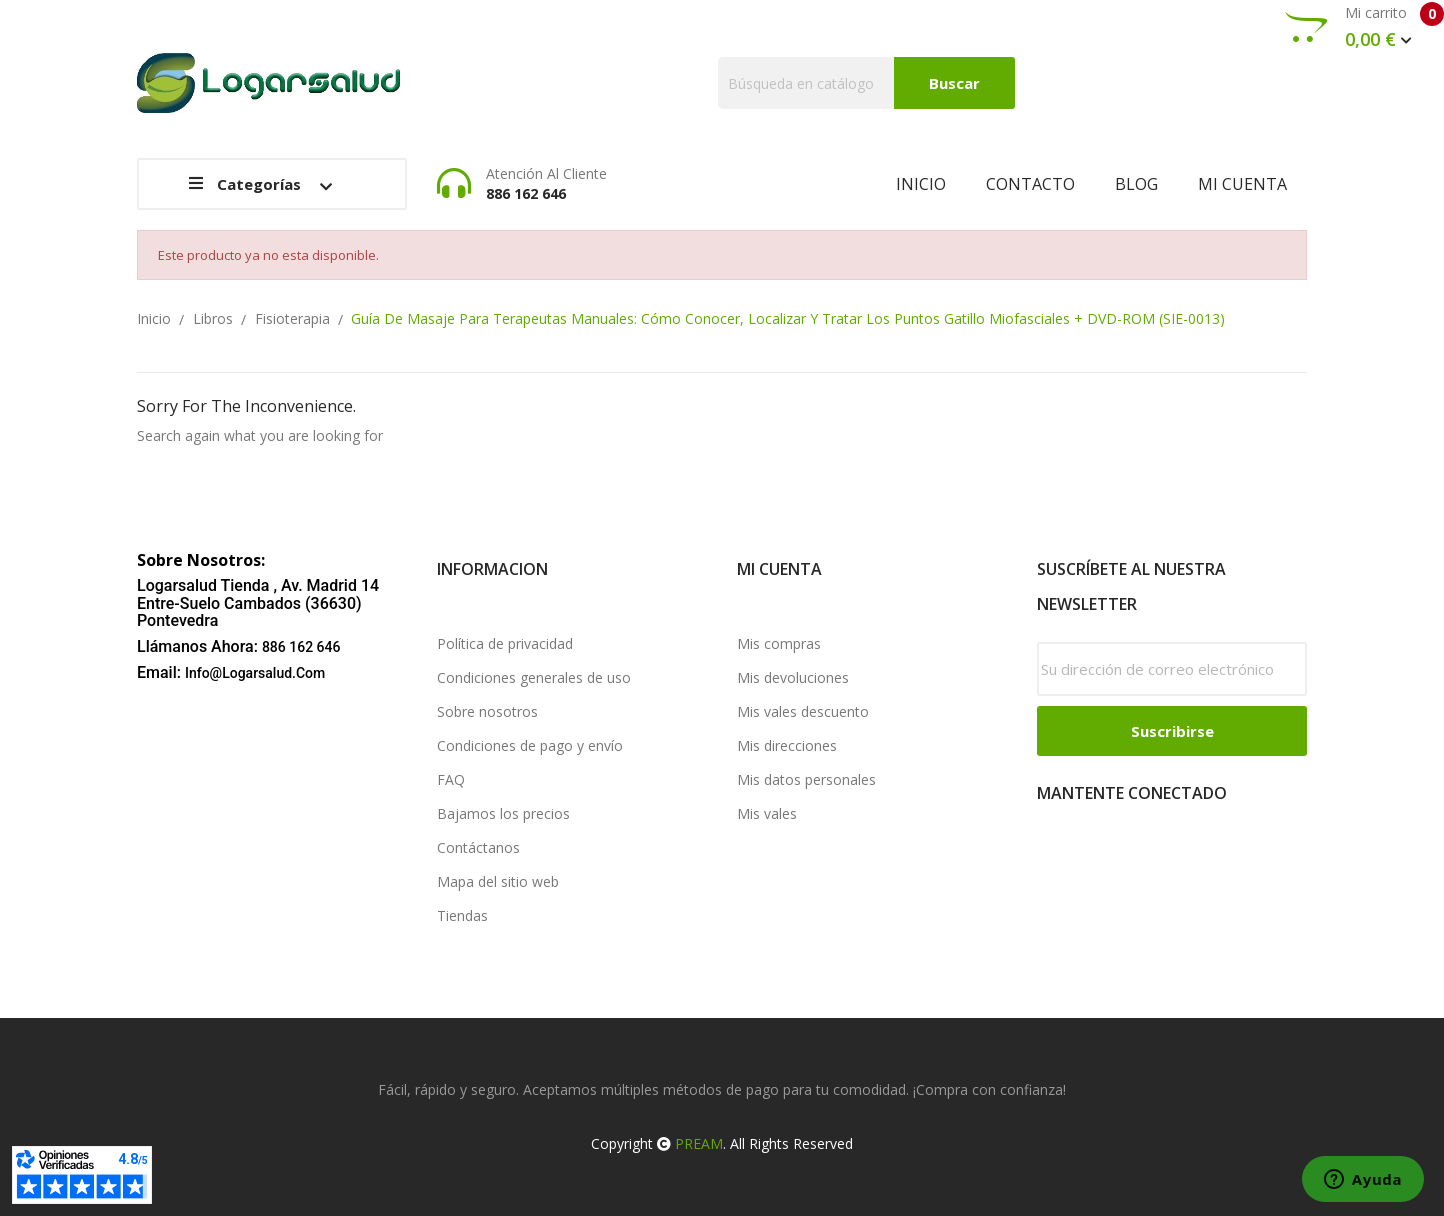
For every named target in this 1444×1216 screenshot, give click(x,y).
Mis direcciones (787, 745)
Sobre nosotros (487, 711)
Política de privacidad (505, 643)
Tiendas (462, 915)
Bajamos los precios (503, 813)
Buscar (954, 83)
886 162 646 (301, 647)
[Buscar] (866, 83)
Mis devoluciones (793, 677)
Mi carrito (1364, 27)
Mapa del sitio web (498, 881)
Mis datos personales (806, 779)
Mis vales (767, 813)
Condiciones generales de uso (534, 677)
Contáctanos (478, 847)
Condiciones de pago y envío (530, 745)
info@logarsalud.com (255, 673)
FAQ (451, 779)
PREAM (699, 1143)
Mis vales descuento (803, 711)
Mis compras (779, 643)
